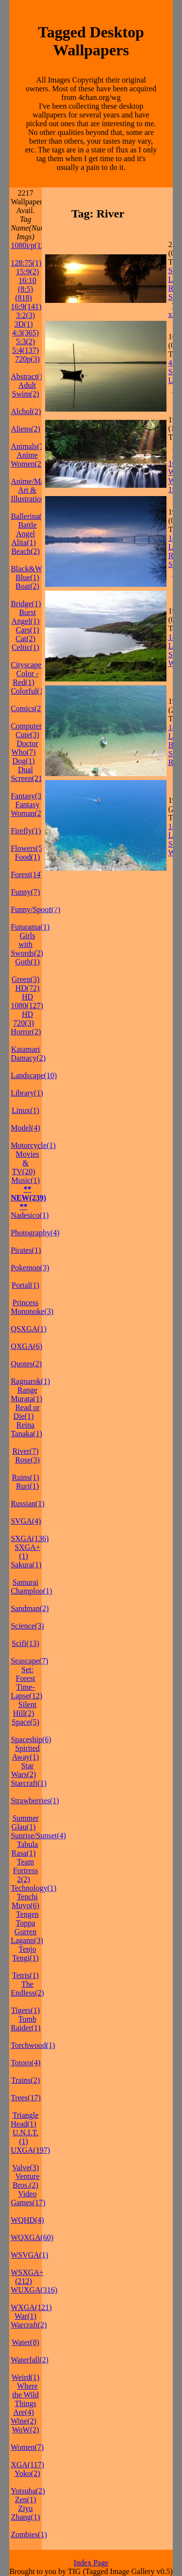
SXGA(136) (30, 1538)
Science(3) (27, 1626)
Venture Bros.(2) (26, 2180)
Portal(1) (25, 1285)
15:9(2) (27, 271)
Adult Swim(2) (25, 389)
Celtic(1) (25, 647)
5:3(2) (25, 341)
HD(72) (28, 988)
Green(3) (26, 979)
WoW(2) (25, 2430)
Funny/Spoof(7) (35, 909)
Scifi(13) (25, 1643)
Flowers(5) (28, 848)
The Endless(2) (27, 1988)
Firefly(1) (26, 831)
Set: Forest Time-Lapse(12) (26, 1682)
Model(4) (25, 1128)
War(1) (25, 2316)
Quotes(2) (26, 1364)
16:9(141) (26, 306)
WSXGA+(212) (27, 2276)
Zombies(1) (29, 2534)
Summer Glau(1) (25, 1822)
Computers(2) (32, 726)
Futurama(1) (30, 927)
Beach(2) (25, 551)
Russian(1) (27, 1503)
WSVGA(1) (29, 2255)
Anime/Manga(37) (39, 481)
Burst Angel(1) (26, 616)
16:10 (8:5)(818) (25, 289)
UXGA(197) (30, 2150)
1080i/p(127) (31, 245)
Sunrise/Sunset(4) (38, 1835)
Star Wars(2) (23, 1770)
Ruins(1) (25, 1477)
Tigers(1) (25, 2010)
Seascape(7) (29, 1661)
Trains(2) (25, 2080)
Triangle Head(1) (24, 2119)
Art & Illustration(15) (34, 494)
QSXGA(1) (29, 1329)
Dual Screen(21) (28, 773)
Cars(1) (27, 630)
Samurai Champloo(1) (31, 1586)
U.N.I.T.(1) (25, 2136)
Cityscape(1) (30, 665)
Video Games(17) (28, 2198)
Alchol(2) (26, 411)
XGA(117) (27, 2464)
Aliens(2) (25, 429)
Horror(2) (26, 1032)
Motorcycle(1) (33, 1145)
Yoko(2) (27, 2473)
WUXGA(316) (34, 2290)
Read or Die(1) (27, 1411)
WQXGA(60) (32, 2237)
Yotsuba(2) (28, 2491)
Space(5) (25, 1722)
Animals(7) (28, 446)
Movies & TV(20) (25, 1163)
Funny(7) (25, 892)
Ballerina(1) (29, 516)
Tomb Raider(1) (25, 2023)
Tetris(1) (25, 1975)
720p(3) (27, 359)
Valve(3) (25, 2167)
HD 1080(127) (27, 1001)
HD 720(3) (23, 1018)
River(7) (25, 1451)
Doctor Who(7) (25, 747)
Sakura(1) (26, 1565)
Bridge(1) (26, 603)
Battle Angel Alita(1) (23, 534)
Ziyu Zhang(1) (25, 2512)
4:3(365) (25, 333)
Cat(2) (25, 638)
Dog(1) (23, 761)
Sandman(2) (30, 1608)
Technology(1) (33, 1888)
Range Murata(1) (26, 1394)
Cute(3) (27, 735)
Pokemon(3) (30, 1267)
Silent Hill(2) (24, 1708)
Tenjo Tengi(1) (25, 1953)
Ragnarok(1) (30, 1381)
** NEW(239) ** (28, 1198)
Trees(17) (26, 2098)
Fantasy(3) (27, 796)
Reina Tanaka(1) (26, 1429)
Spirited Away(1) (26, 1752)
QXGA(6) (26, 1346)
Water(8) (25, 2342)
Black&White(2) (37, 569)
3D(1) (23, 324)
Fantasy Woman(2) (27, 808)
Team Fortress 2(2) (25, 1870)
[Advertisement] (113, 888)
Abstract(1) (28, 376)
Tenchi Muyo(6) (25, 1901)
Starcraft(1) (29, 1783)
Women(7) (27, 2447)
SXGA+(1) (27, 1551)
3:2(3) (25, 315)
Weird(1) (25, 2377)
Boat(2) (27, 586)
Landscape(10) (34, 1075)
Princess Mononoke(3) (32, 1306)
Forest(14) (27, 874)
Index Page (91, 2563)
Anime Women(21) (29, 459)
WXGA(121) (31, 2307)
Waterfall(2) (30, 2360)
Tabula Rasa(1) (25, 1848)
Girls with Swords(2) (27, 944)
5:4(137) (25, 350)
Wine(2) (23, 2421)
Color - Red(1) (25, 677)
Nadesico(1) (30, 1215)
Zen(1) (25, 2499)
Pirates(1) (26, 1250)
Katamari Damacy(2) (28, 1053)
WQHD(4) (27, 2220)
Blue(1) (27, 577)
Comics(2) (27, 708)
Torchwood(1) (33, 2045)
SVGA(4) (26, 1521)
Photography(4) (35, 1233)
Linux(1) (25, 1110)
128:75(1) (26, 263)
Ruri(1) (27, 1486)
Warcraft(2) (29, 2325)
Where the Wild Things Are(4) (25, 2399)
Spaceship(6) (31, 1739)
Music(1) (25, 1180)
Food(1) (27, 857)
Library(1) (27, 1093)
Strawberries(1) (35, 1800)
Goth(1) (27, 962)
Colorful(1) (28, 691)
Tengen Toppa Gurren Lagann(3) (27, 1927)
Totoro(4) (25, 2063)
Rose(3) (27, 1460)
